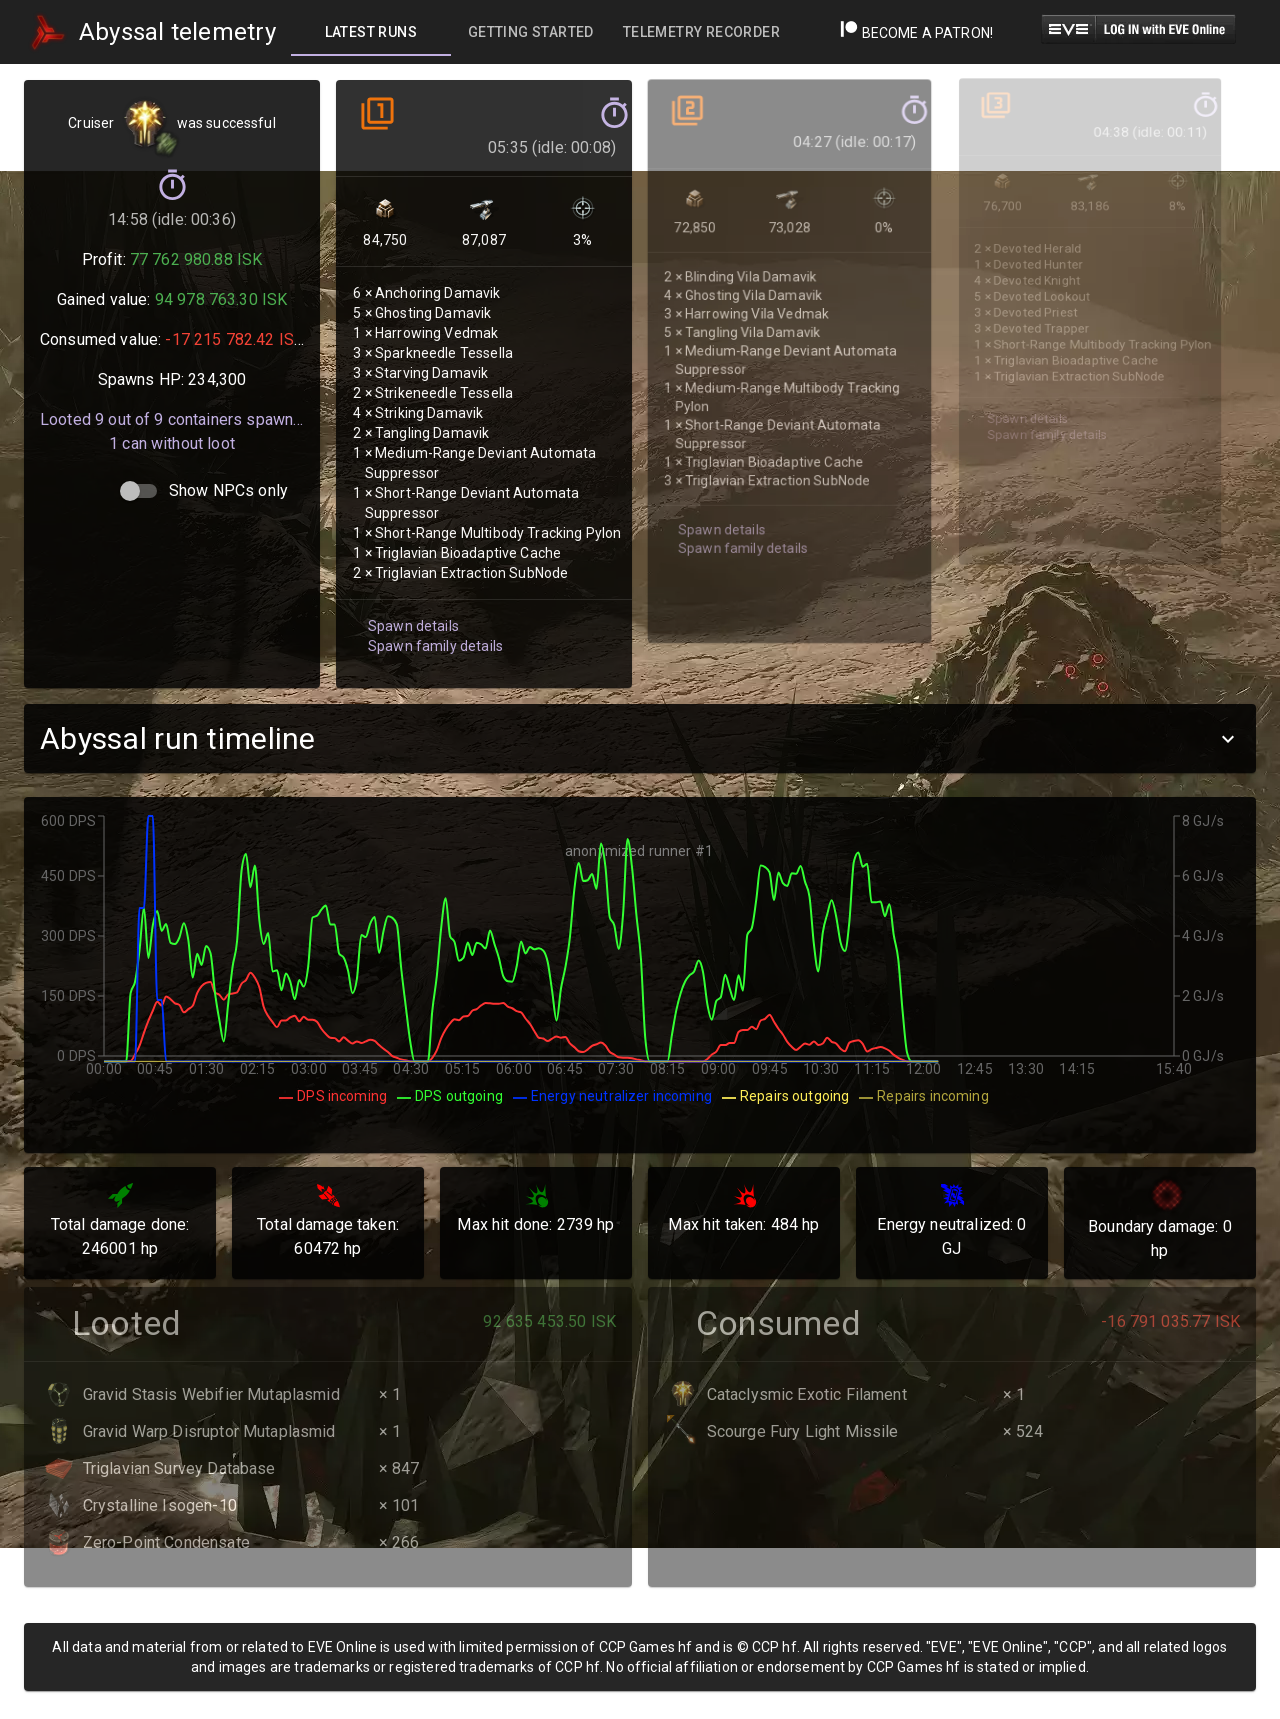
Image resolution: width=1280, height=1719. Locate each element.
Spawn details (409, 585)
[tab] (371, 32)
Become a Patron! (916, 33)
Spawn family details (430, 604)
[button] (640, 738)
